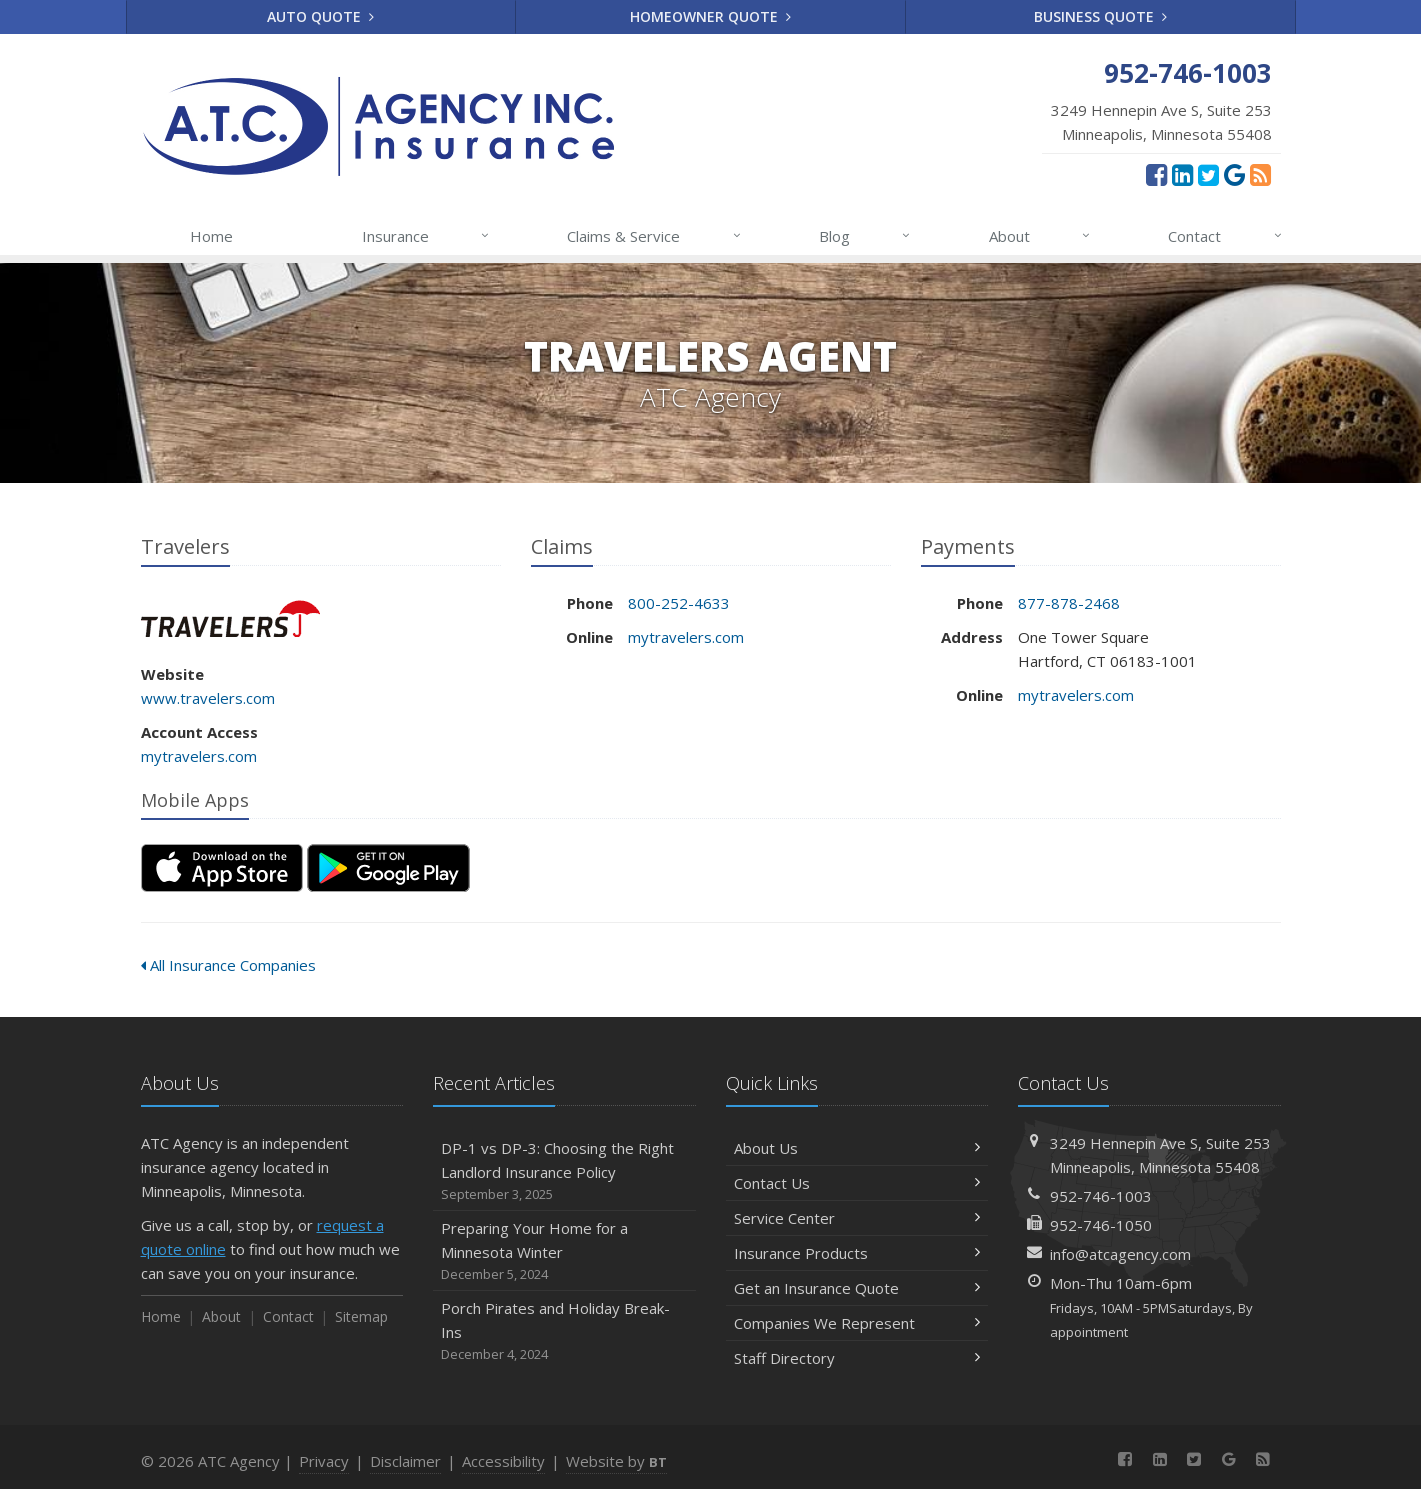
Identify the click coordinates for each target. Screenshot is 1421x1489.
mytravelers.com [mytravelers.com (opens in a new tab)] (199, 756)
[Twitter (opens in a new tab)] (1208, 174)
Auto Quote (320, 16)
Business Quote (1100, 16)
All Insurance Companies (228, 965)
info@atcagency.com (1120, 1254)
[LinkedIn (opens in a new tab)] (1182, 174)
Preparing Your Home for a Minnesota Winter (564, 1251)
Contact (1225, 236)
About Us (857, 1148)
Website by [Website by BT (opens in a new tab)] (616, 1461)
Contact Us (857, 1183)
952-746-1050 (1101, 1225)
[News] (1260, 174)
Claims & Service (654, 236)
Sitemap (361, 1316)
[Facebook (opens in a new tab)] (1156, 174)
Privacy (324, 1461)
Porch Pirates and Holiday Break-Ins (564, 1331)
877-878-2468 (1069, 603)
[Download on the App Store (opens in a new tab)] (222, 868)
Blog (865, 236)
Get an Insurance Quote (857, 1288)
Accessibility (503, 1461)
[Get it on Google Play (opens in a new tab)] (388, 868)
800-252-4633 (679, 603)
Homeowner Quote (710, 16)
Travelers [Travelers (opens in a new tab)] (230, 618)
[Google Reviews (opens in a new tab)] (1234, 174)
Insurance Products (857, 1253)
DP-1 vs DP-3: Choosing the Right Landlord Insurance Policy (564, 1171)
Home (211, 236)
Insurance (426, 236)
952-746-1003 (1101, 1196)
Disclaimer (405, 1461)
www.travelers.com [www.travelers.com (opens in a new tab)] (208, 698)
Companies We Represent (857, 1323)
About (1040, 236)
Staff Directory (857, 1358)
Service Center (857, 1218)
